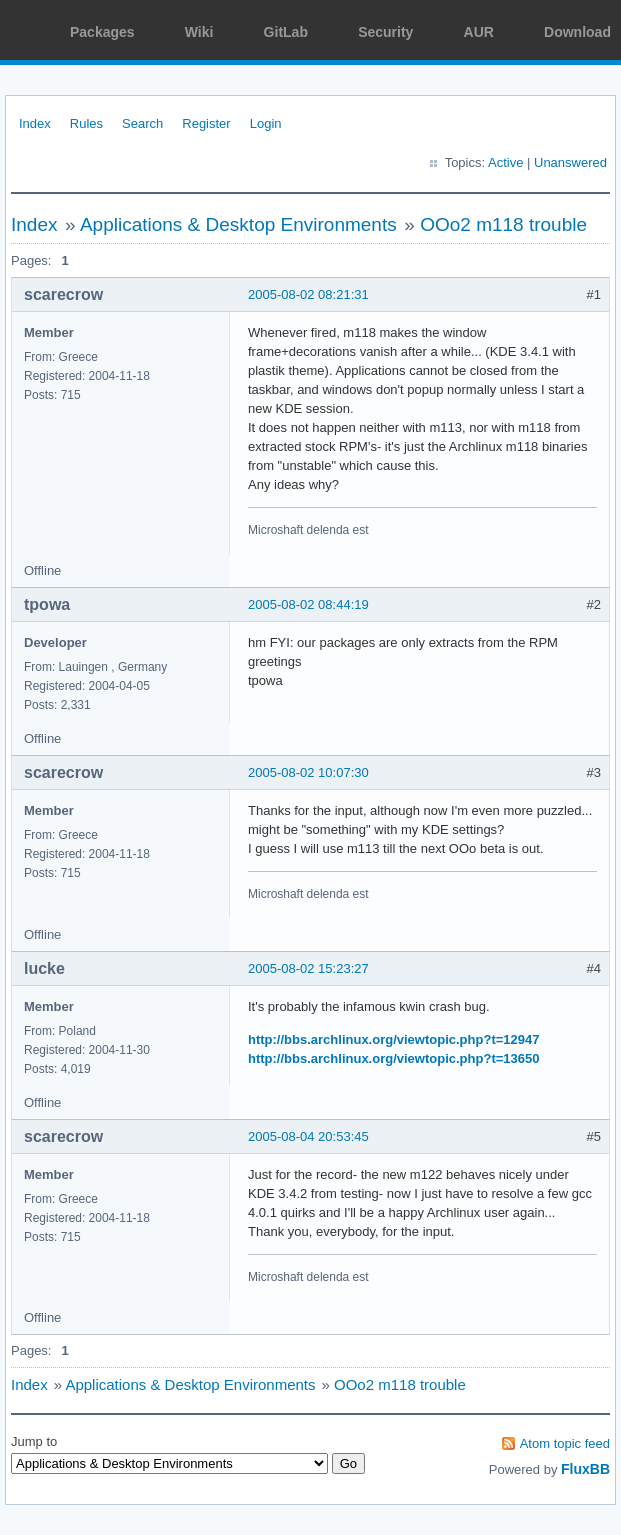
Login (266, 123)
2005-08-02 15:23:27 (308, 968)
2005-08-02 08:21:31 (308, 294)
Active (505, 162)
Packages (102, 32)
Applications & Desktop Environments (238, 224)
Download (577, 32)
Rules (86, 123)
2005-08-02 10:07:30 (308, 772)
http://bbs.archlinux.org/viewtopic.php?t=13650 (393, 1058)
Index (35, 123)
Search (142, 123)
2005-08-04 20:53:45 (308, 1136)
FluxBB (585, 1469)
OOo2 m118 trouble (503, 224)
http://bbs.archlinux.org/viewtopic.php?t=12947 (393, 1039)
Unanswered (570, 162)
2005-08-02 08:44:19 (308, 604)
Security (385, 32)
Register (206, 123)
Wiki (199, 32)
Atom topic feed (565, 1443)
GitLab (286, 32)
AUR (479, 32)
